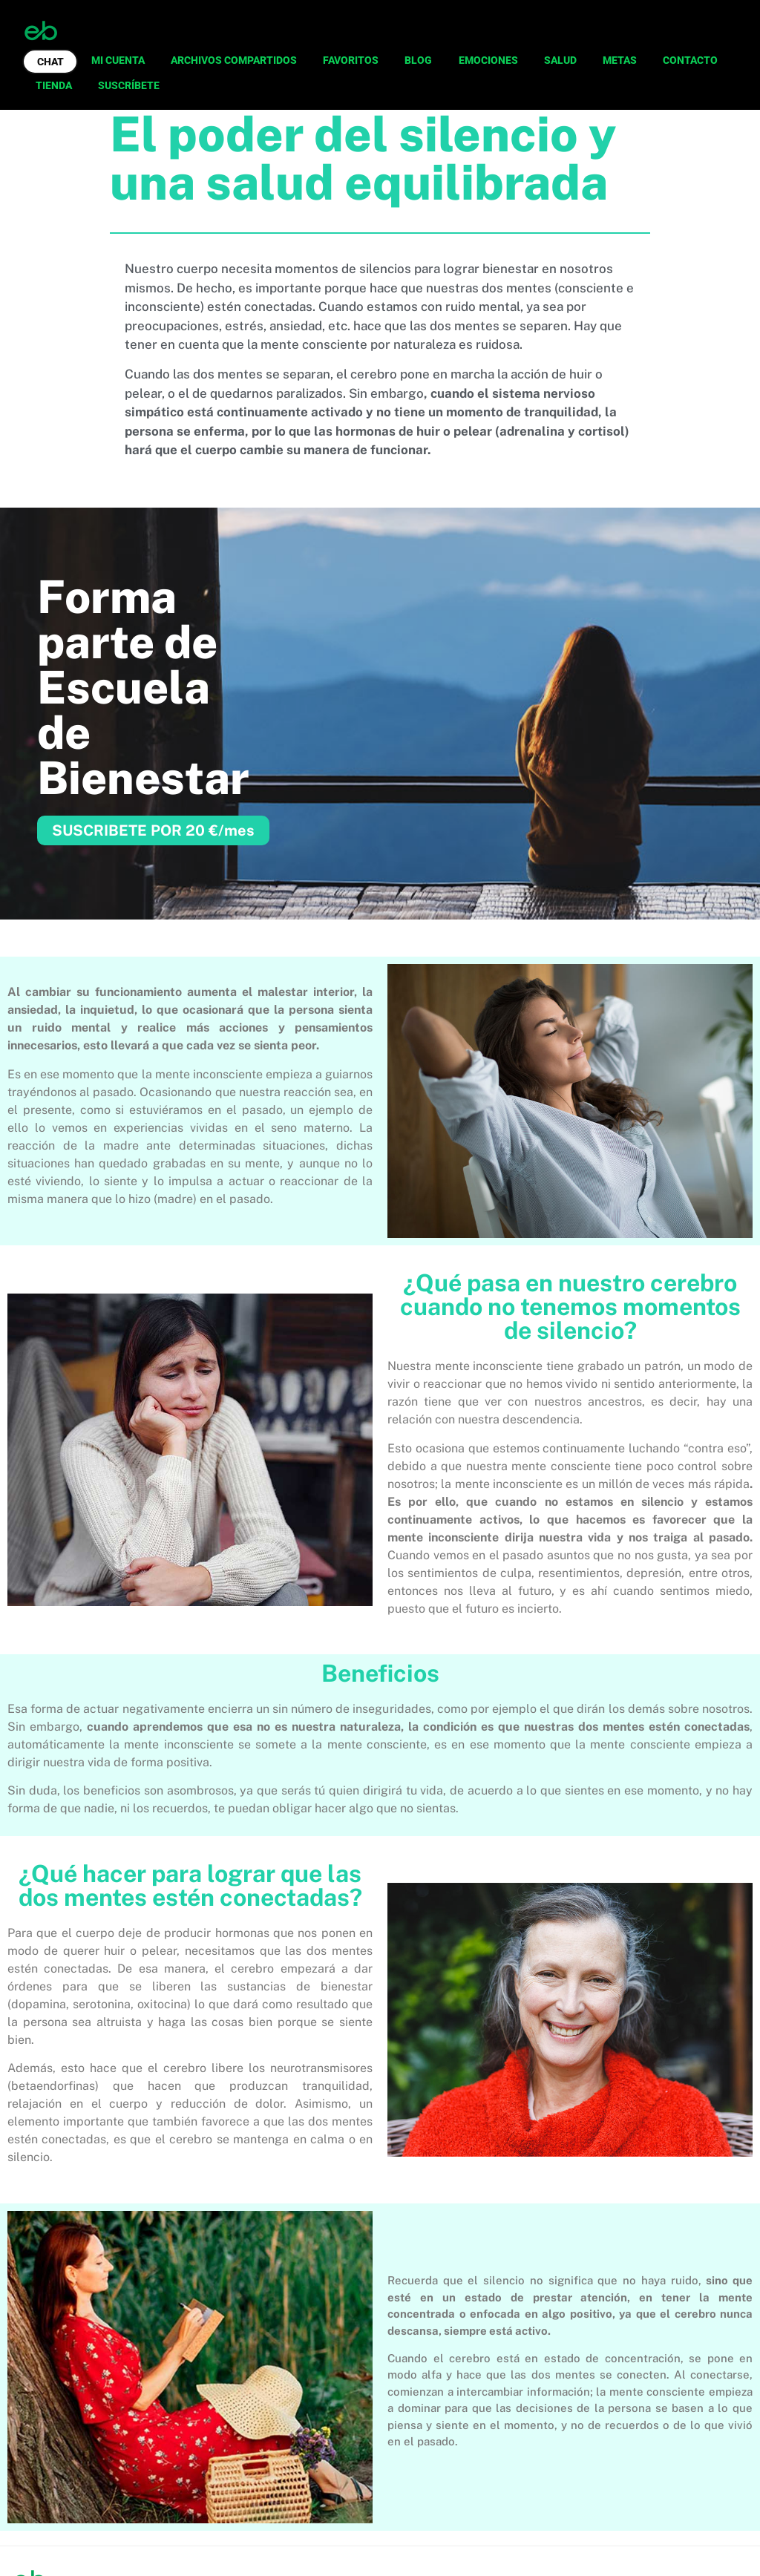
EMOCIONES (488, 60)
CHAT (50, 62)
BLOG (418, 60)
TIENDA (54, 85)
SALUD (560, 60)
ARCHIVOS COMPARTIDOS (234, 60)
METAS (620, 60)
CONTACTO (690, 60)
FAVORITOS (351, 60)
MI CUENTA (118, 60)
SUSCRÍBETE (129, 85)
